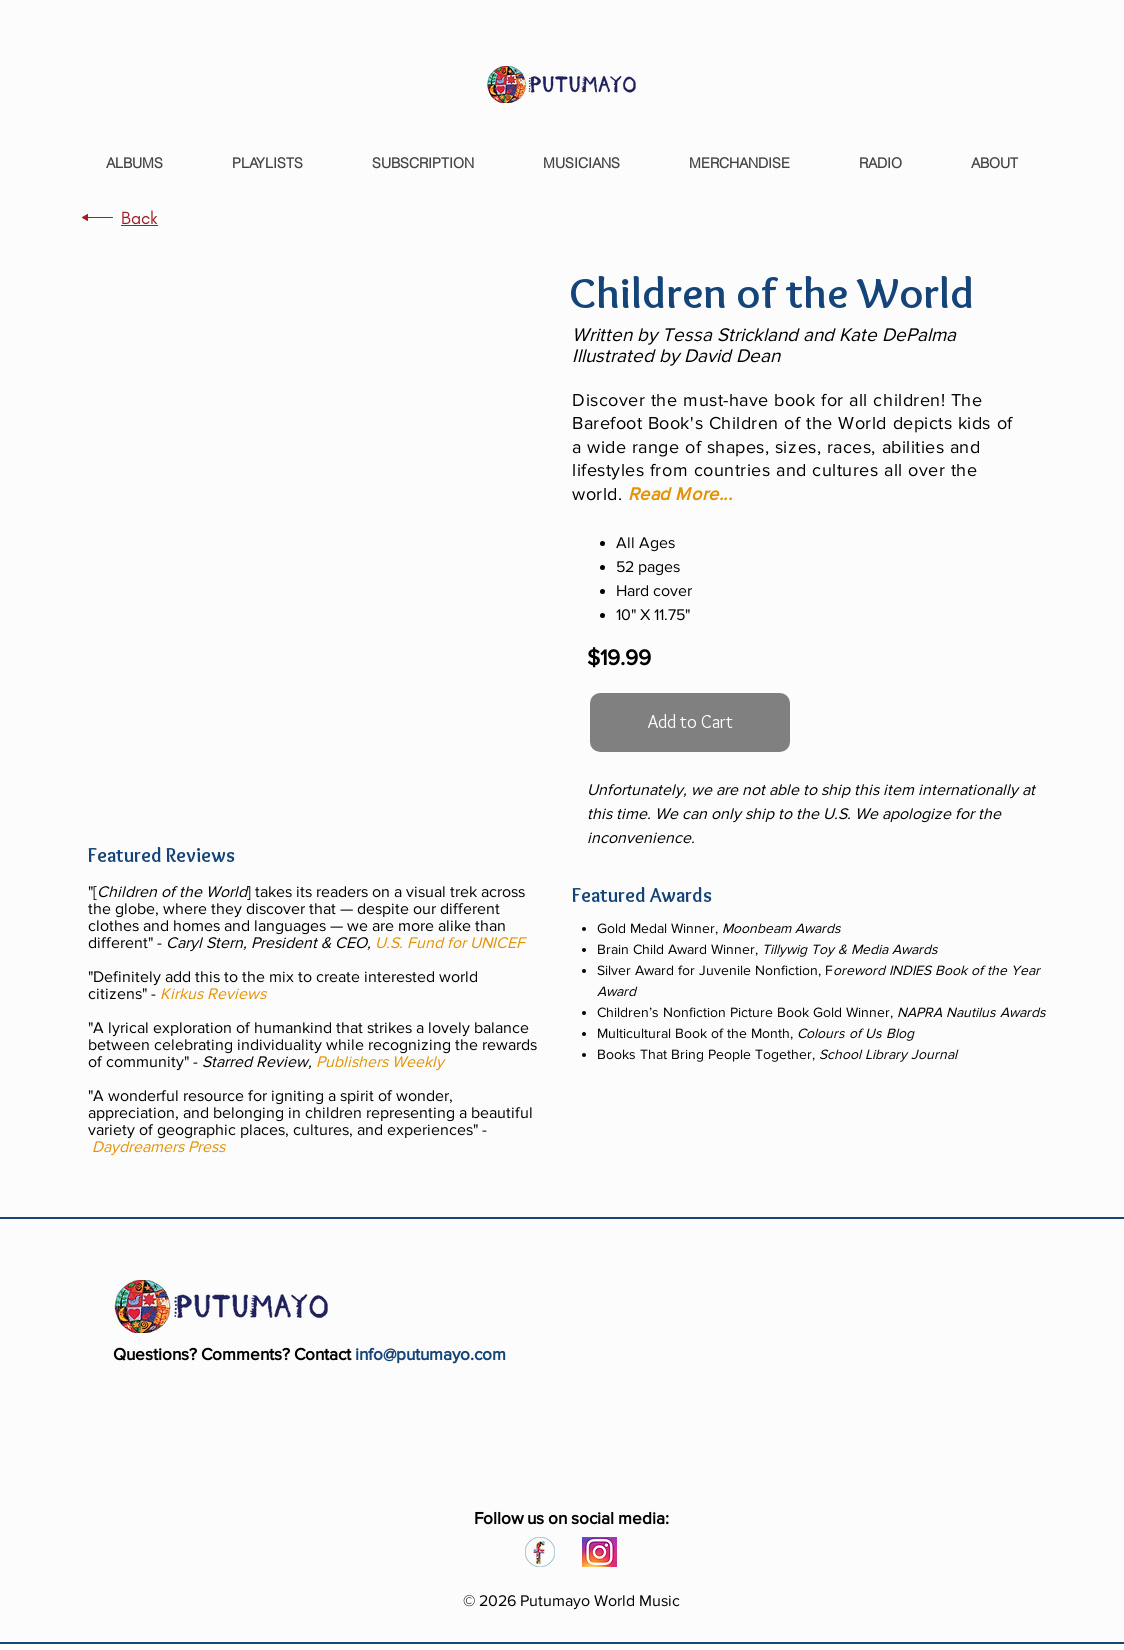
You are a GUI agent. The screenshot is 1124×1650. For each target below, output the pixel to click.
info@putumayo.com (430, 1353)
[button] (683, 494)
